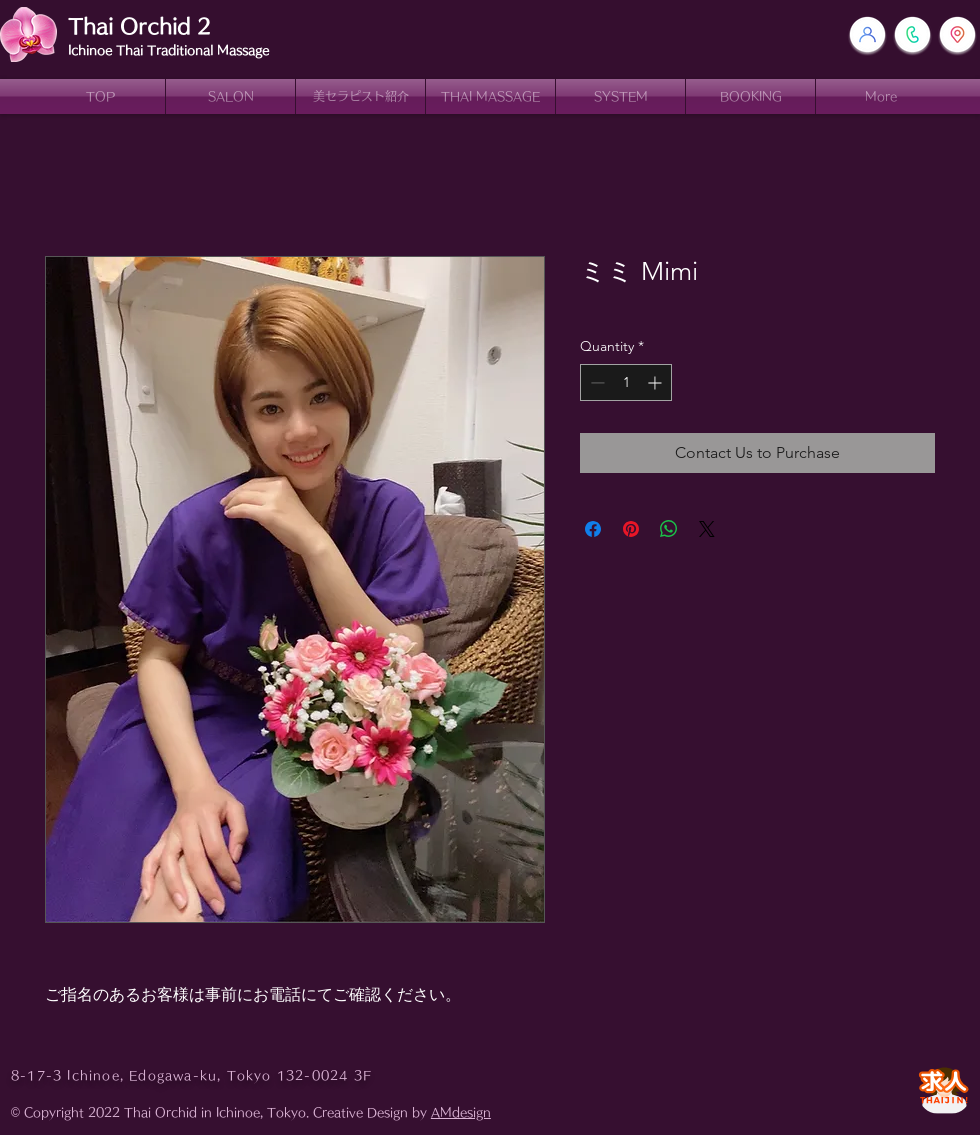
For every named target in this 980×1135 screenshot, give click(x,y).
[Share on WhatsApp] (669, 529)
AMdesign (461, 1112)
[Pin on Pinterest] (631, 529)
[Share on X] (707, 529)
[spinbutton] (626, 382)
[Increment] (656, 382)
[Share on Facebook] (593, 529)
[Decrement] (595, 382)
